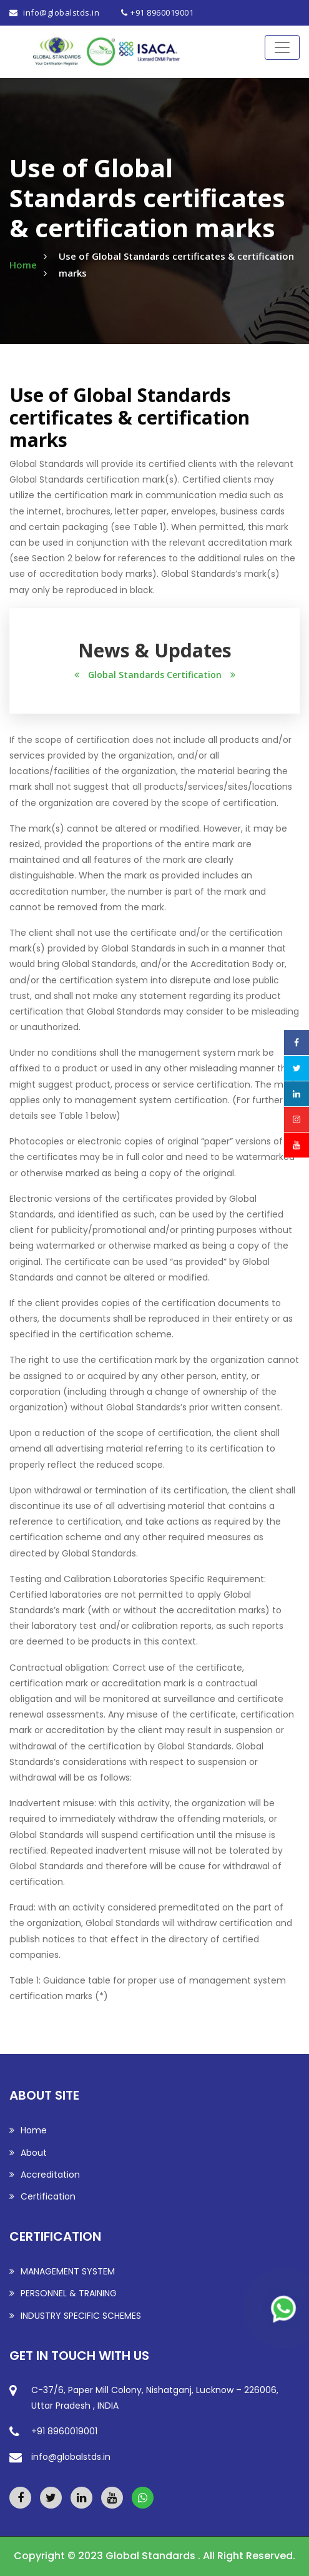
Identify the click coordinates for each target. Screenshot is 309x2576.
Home (23, 264)
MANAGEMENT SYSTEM (62, 2271)
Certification (42, 2196)
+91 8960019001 (162, 12)
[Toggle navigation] (282, 47)
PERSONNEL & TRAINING (63, 2293)
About (28, 2152)
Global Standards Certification (155, 675)
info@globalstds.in (60, 12)
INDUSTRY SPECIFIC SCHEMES (75, 2315)
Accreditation (44, 2174)
